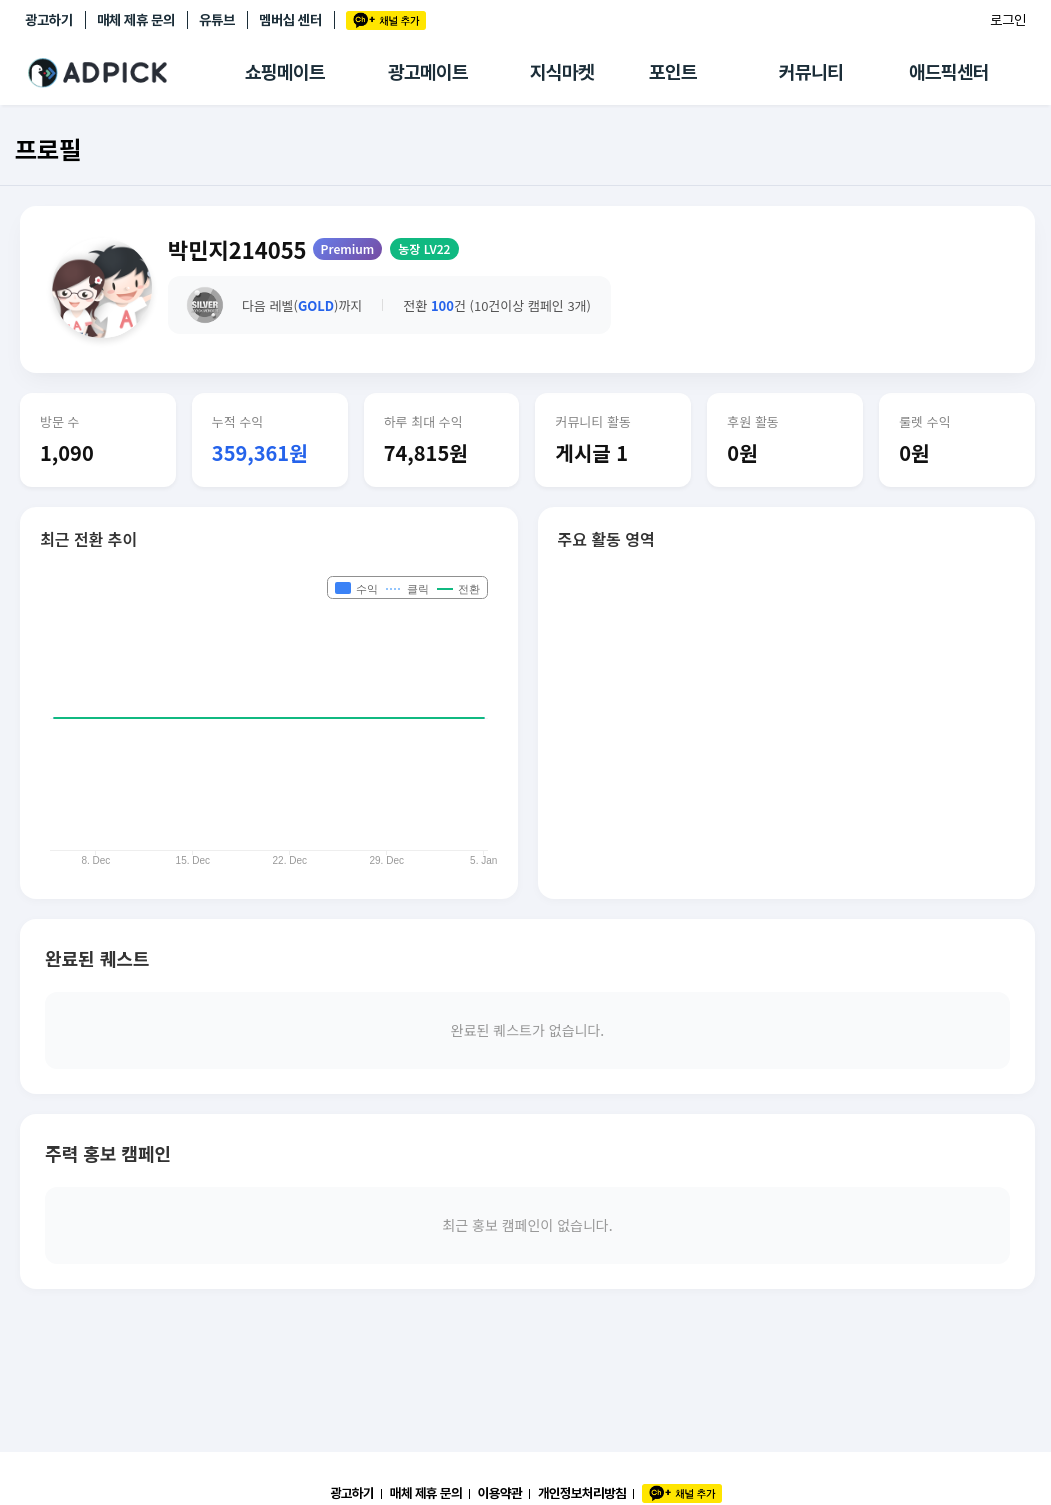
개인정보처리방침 (582, 1493)
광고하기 (49, 20)
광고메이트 (428, 72)
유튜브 (217, 20)
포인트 (673, 72)
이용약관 (500, 1493)
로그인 (1008, 20)
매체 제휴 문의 (136, 20)
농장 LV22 (424, 248)
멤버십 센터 (290, 20)
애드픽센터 (949, 72)
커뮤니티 (811, 72)
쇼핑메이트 (285, 72)
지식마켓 (562, 72)
